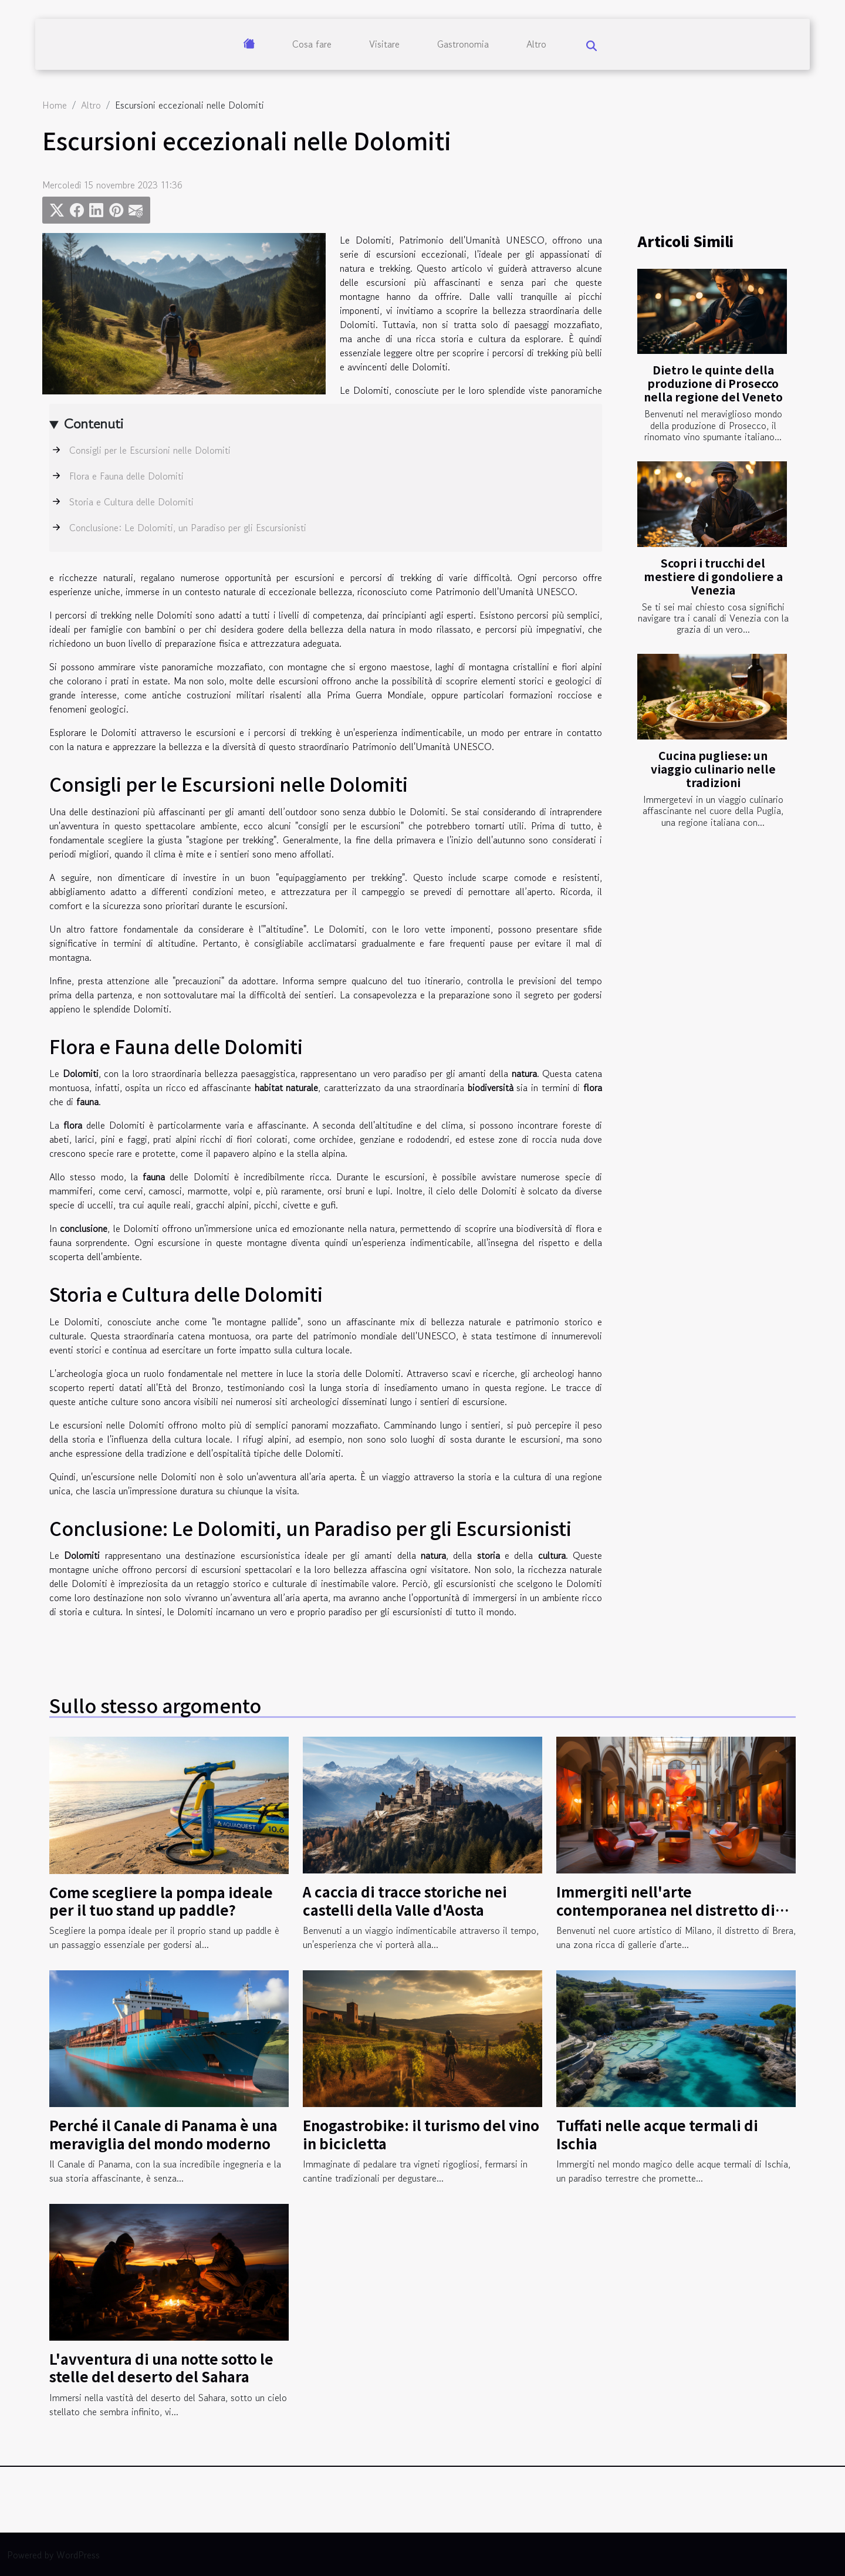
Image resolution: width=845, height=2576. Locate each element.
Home (54, 105)
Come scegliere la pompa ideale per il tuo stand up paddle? (161, 1901)
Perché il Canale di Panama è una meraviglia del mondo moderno (163, 2134)
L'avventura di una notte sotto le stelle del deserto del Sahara (161, 2367)
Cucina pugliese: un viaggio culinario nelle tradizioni (713, 769)
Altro (536, 44)
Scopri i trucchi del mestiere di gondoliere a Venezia (713, 576)
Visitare (384, 44)
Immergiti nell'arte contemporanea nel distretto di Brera (665, 1909)
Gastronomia (463, 44)
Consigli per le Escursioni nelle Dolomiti (150, 450)
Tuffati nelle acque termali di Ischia (657, 2134)
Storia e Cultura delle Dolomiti (131, 502)
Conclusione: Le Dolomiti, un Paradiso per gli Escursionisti (187, 528)
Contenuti (93, 423)
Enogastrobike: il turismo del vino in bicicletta (421, 2134)
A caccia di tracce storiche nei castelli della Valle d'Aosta (405, 1900)
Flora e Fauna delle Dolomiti (126, 476)
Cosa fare (312, 44)
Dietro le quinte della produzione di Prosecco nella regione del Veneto (713, 383)
